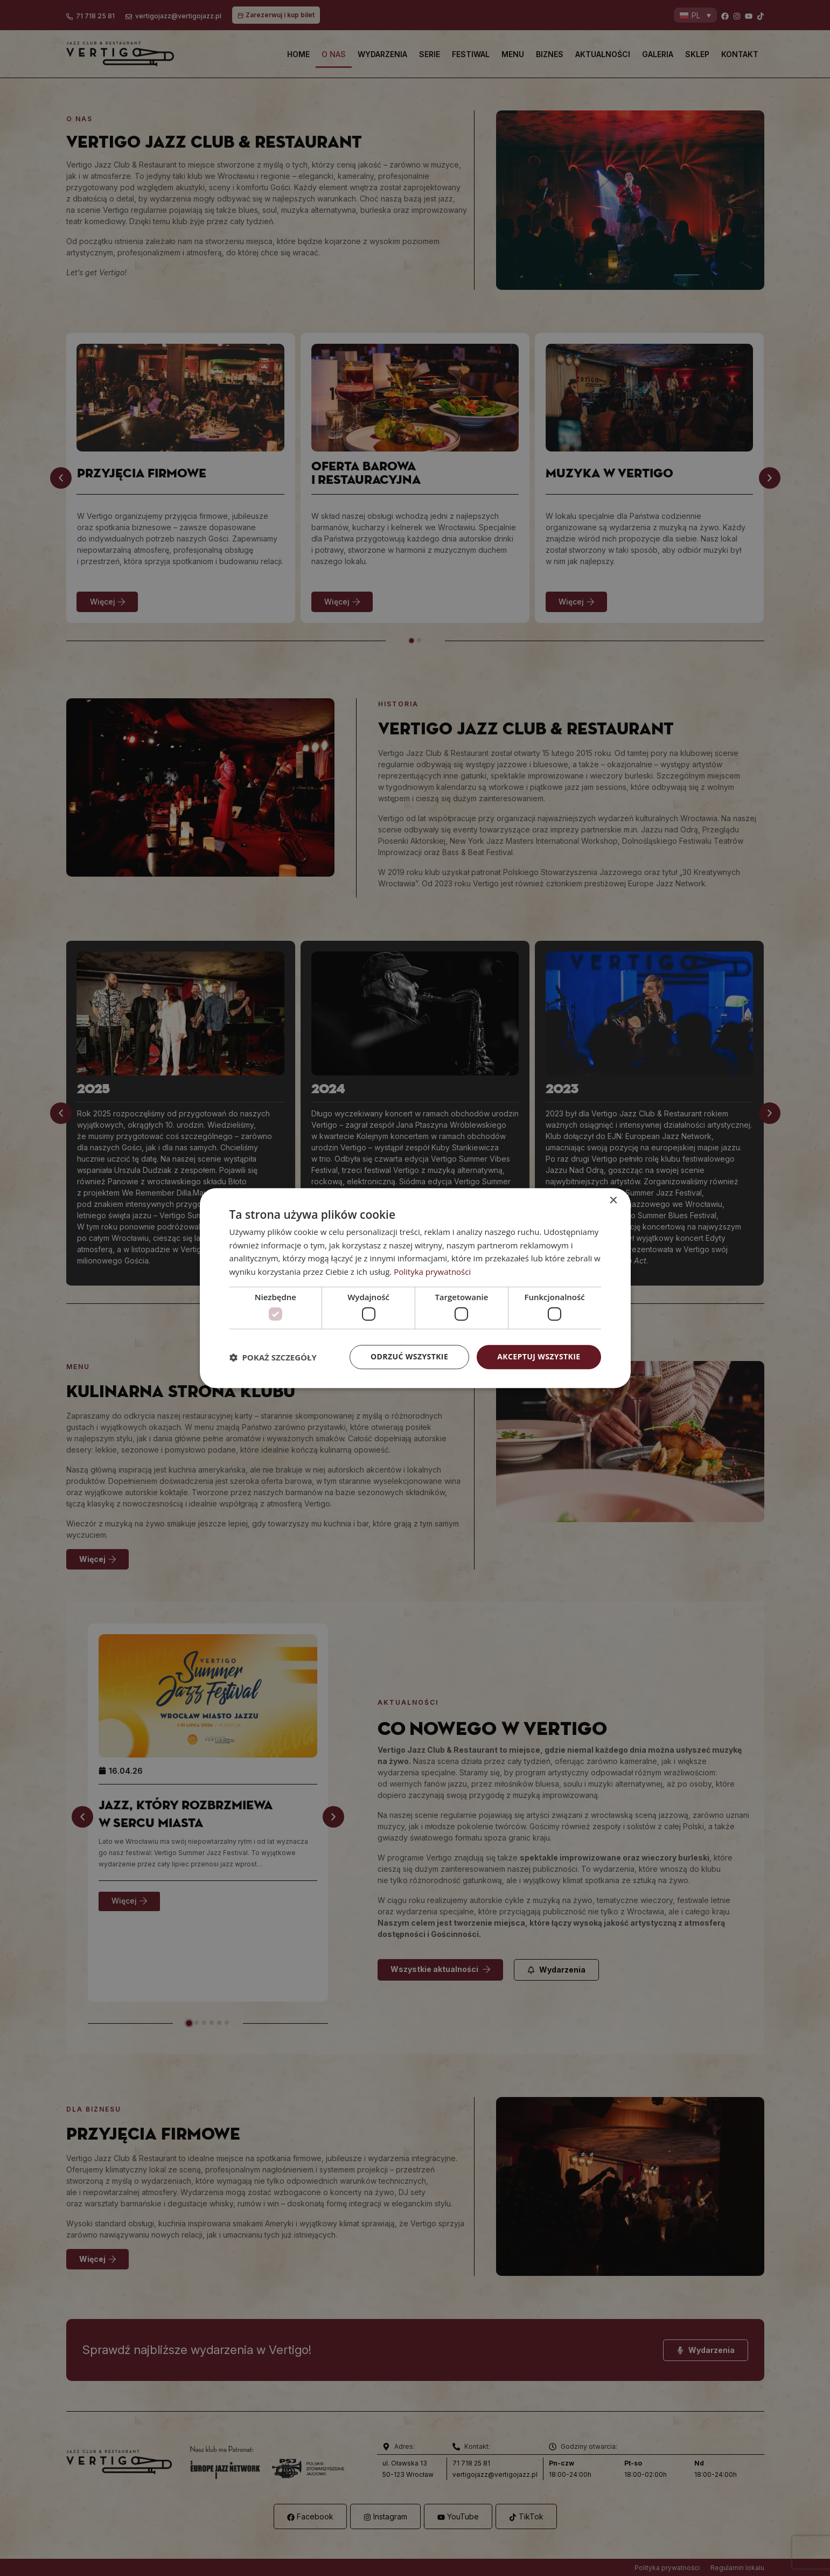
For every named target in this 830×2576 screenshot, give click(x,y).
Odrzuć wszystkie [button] (409, 1357)
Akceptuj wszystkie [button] (538, 1357)
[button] (273, 1357)
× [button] (613, 1201)
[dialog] (415, 1288)
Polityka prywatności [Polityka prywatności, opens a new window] (432, 1271)
